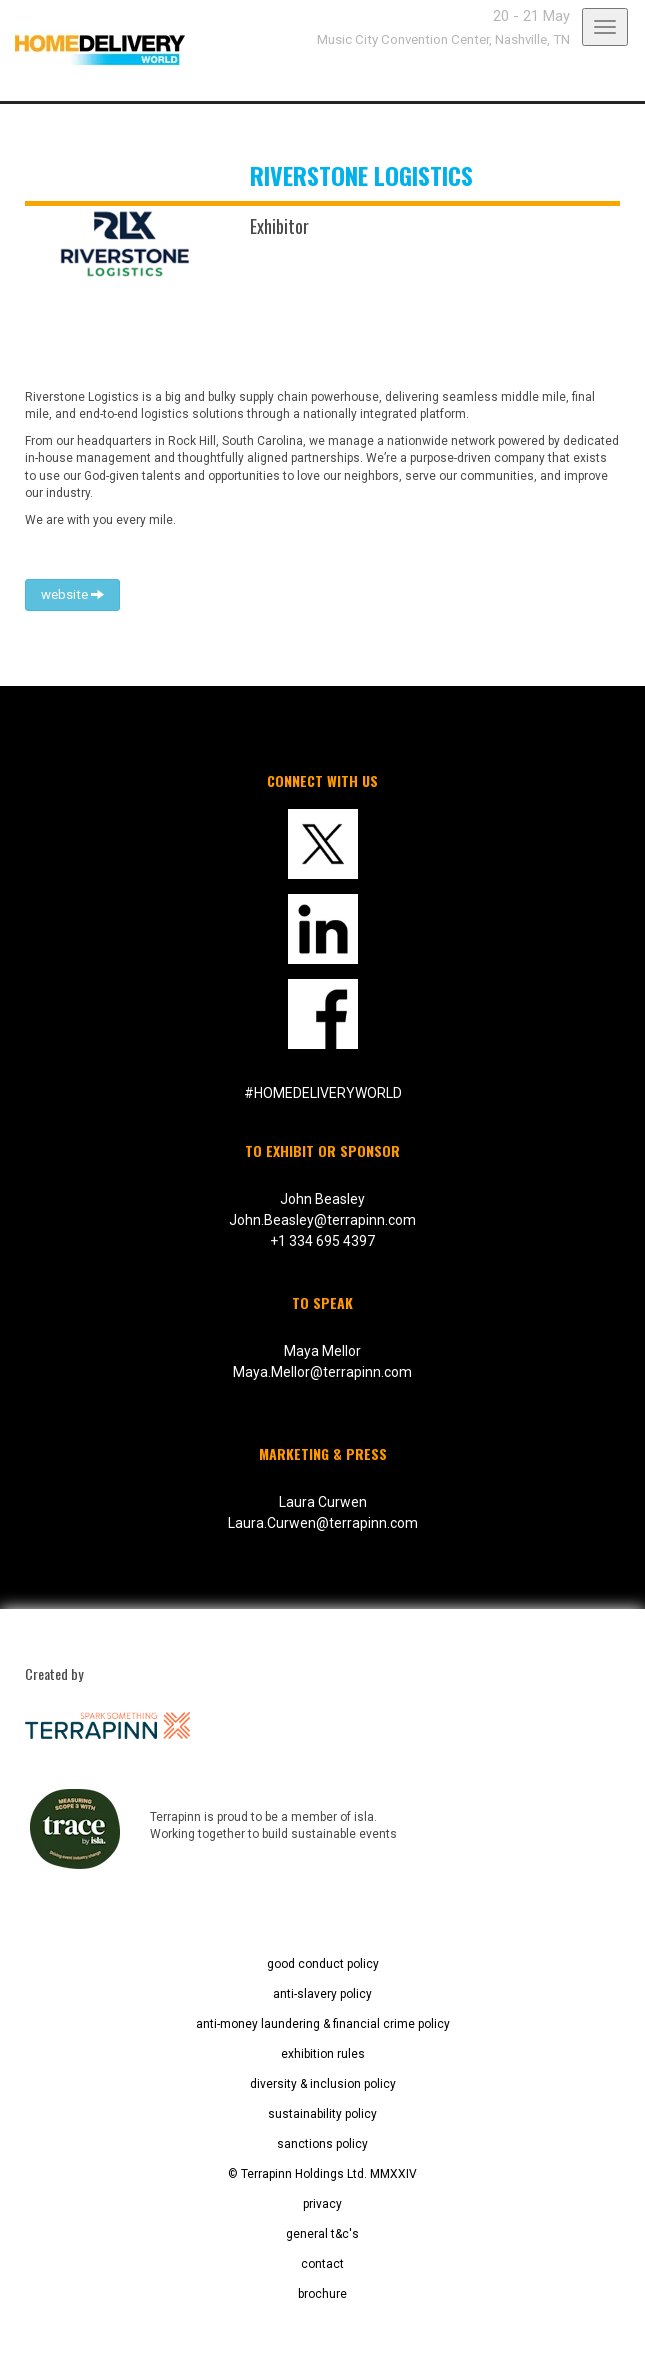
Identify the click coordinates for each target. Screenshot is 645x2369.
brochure (322, 2294)
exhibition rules (323, 2054)
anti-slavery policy (322, 1994)
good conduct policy (323, 1964)
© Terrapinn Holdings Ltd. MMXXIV (322, 2174)
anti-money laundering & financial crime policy (323, 2024)
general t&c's (322, 2234)
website (72, 594)
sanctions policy (322, 2144)
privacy (322, 2204)
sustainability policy (322, 2114)
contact (322, 2264)
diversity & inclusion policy (323, 2084)
